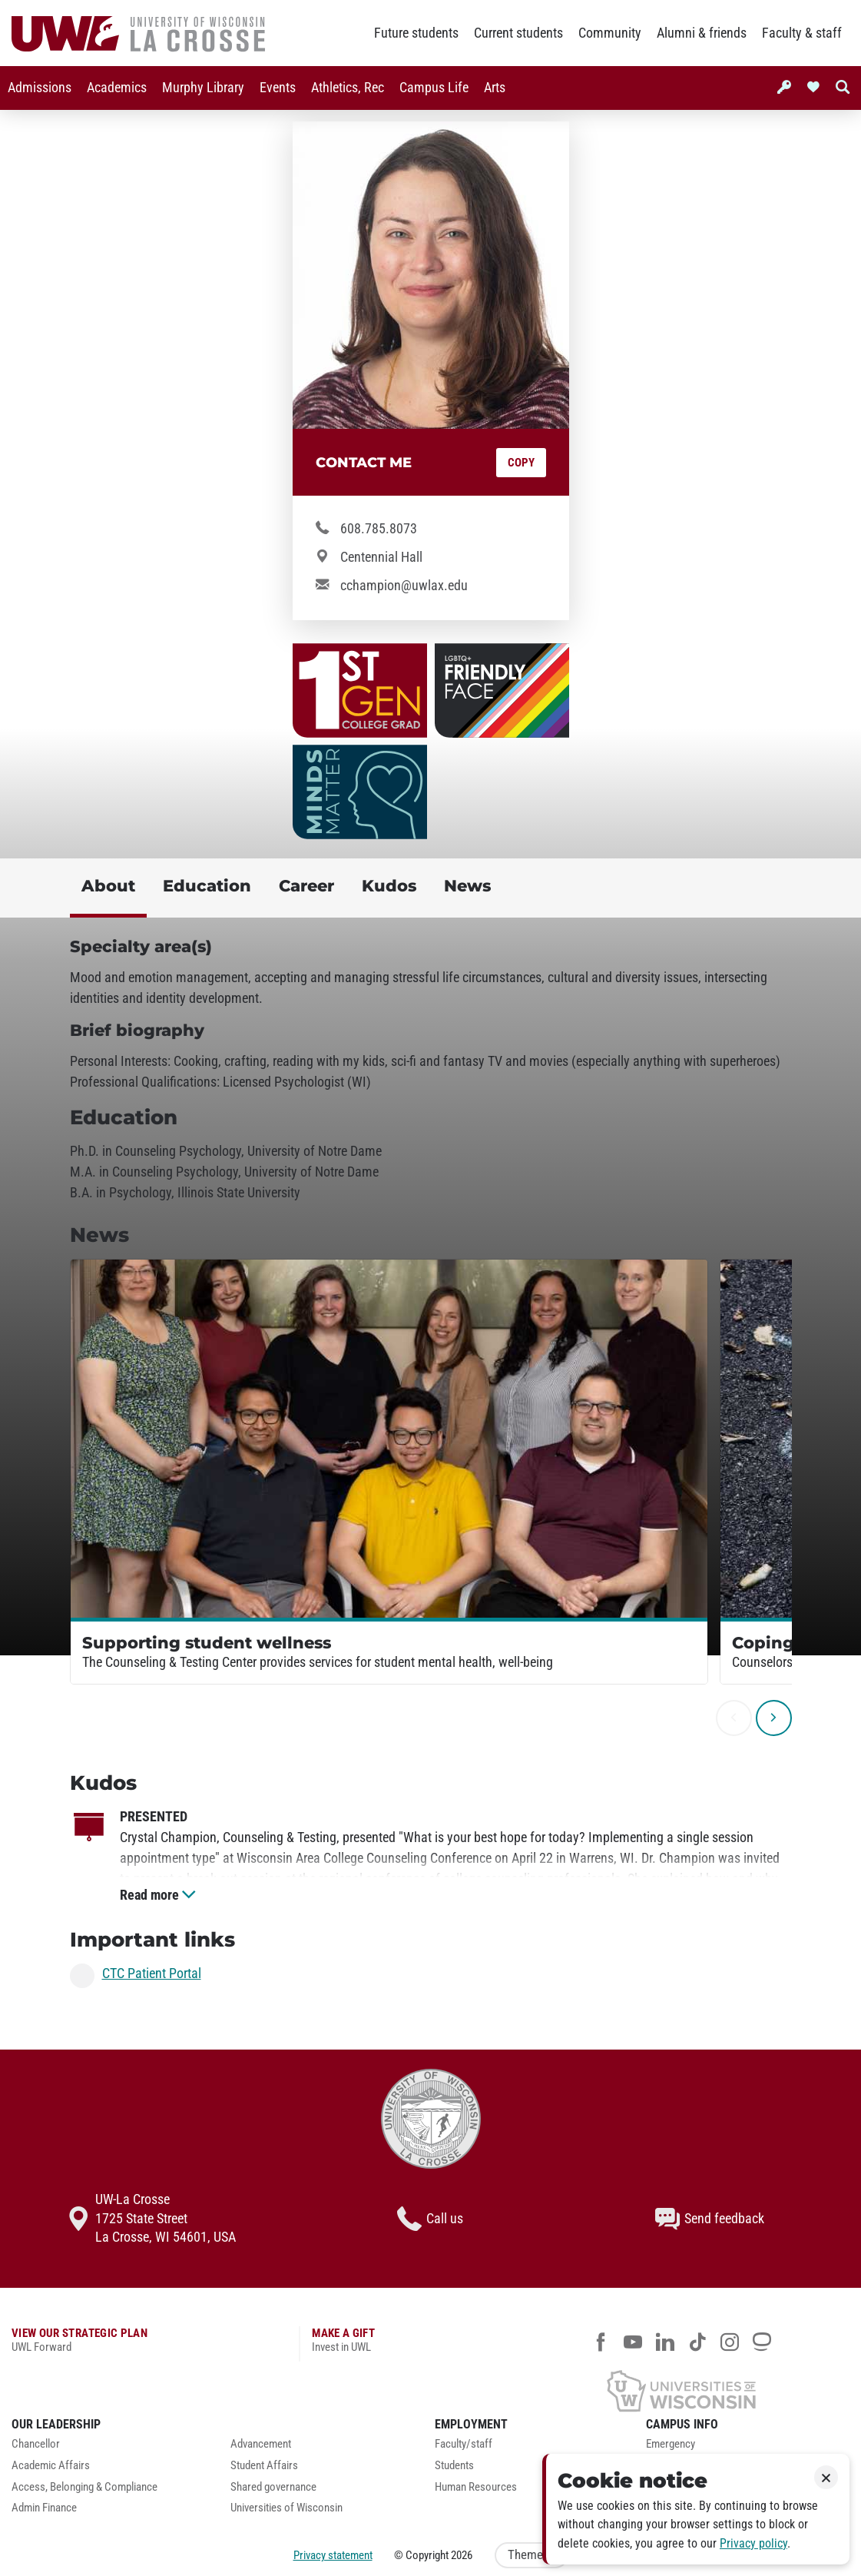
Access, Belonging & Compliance (84, 2487)
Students (454, 2465)
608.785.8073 (378, 528)
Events (278, 87)
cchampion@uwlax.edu (404, 585)
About (108, 885)
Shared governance (273, 2487)
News (467, 885)
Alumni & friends (702, 33)
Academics (117, 87)
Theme (531, 2555)
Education (207, 885)
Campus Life (434, 87)
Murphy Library (203, 87)
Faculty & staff (802, 33)
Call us (430, 2218)
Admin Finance (44, 2508)
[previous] (734, 1718)
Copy (521, 463)
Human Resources (476, 2487)
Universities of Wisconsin (286, 2508)
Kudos (389, 885)
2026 (461, 2555)
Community (609, 33)
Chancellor (36, 2444)
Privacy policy (753, 2543)
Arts (494, 87)
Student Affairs (264, 2465)
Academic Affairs (51, 2465)
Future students (416, 33)
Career (306, 885)
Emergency (670, 2444)
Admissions (39, 87)
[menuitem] (39, 88)
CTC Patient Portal (151, 1974)
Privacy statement (333, 2555)
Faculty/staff (463, 2444)
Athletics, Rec (347, 87)
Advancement (260, 2444)
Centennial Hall (381, 557)
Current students (518, 33)
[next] (774, 1718)
